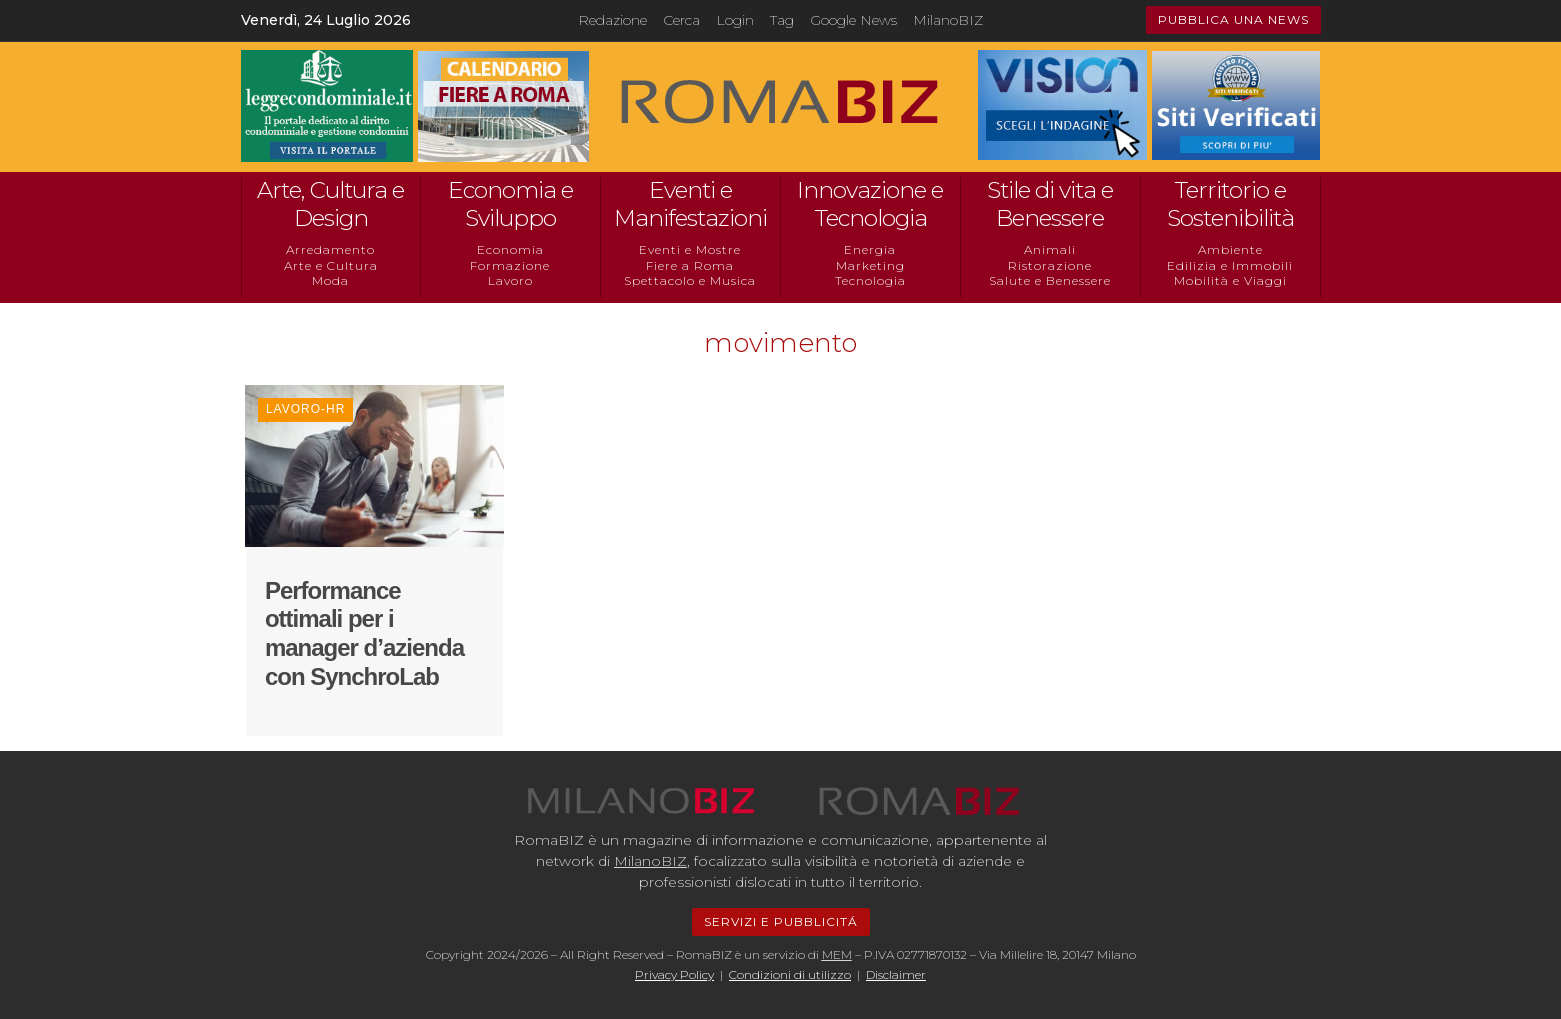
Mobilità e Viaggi (1230, 280)
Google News (853, 20)
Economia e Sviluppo (510, 204)
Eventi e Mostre (690, 249)
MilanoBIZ (948, 20)
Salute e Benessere (1050, 280)
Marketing (870, 265)
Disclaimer (896, 974)
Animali (1050, 249)
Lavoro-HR (305, 409)
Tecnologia (870, 280)
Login (735, 20)
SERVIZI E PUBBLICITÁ (781, 921)
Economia (510, 249)
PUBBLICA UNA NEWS (1233, 19)
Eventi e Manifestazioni (690, 204)
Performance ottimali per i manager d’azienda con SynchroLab (364, 633)
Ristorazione (1050, 265)
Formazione (510, 265)
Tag (782, 20)
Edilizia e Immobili (1230, 265)
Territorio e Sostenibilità (1230, 204)
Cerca (681, 20)
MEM (837, 954)
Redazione (612, 20)
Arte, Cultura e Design (330, 204)
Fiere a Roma (690, 265)
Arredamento (330, 249)
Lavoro (510, 280)
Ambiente (1230, 249)
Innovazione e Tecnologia (870, 204)
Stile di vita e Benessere (1050, 204)
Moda (330, 280)
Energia (870, 249)
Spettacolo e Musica (690, 280)
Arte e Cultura (331, 265)
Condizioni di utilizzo (790, 974)
